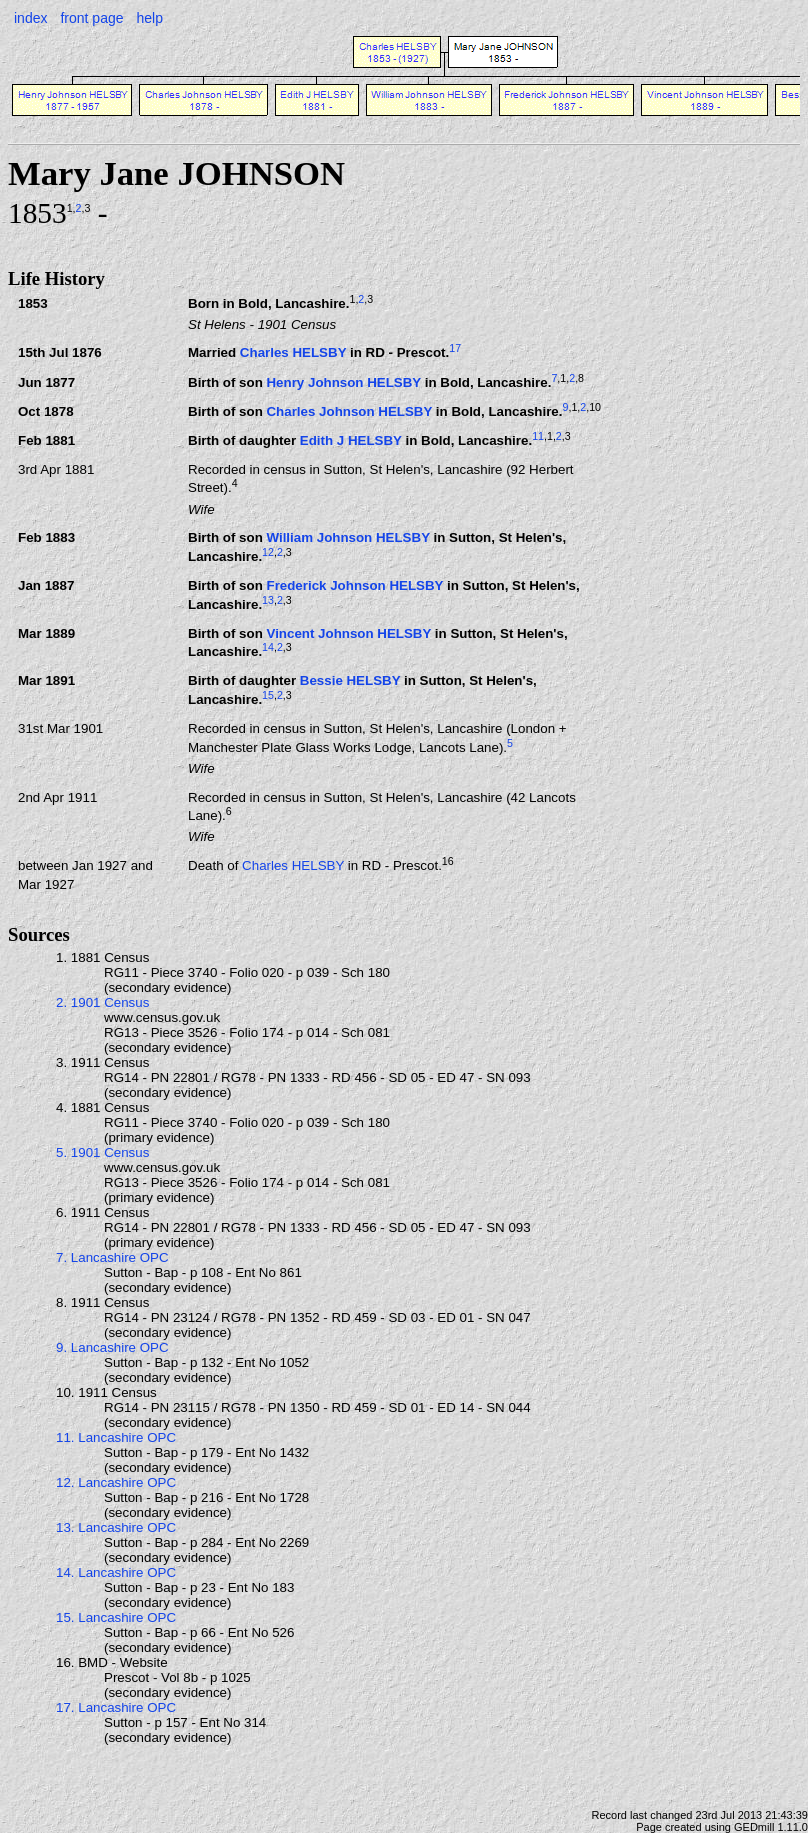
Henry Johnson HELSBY (343, 382)
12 (268, 552)
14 (268, 647)
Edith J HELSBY (351, 440)
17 (455, 348)
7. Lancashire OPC (112, 1257)
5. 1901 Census (102, 1152)
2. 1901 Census (102, 1002)
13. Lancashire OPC (116, 1527)
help (149, 18)
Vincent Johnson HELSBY (348, 633)
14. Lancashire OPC (116, 1572)
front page (91, 18)
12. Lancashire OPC (116, 1482)
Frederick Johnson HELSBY (354, 585)
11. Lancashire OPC (116, 1437)
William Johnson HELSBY (347, 537)
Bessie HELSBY (350, 680)
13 (268, 600)
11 (538, 436)
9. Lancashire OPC (112, 1347)
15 (268, 695)
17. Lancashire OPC (116, 1707)
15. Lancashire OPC (116, 1617)
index (30, 18)
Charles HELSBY (293, 353)
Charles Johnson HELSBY (349, 411)
